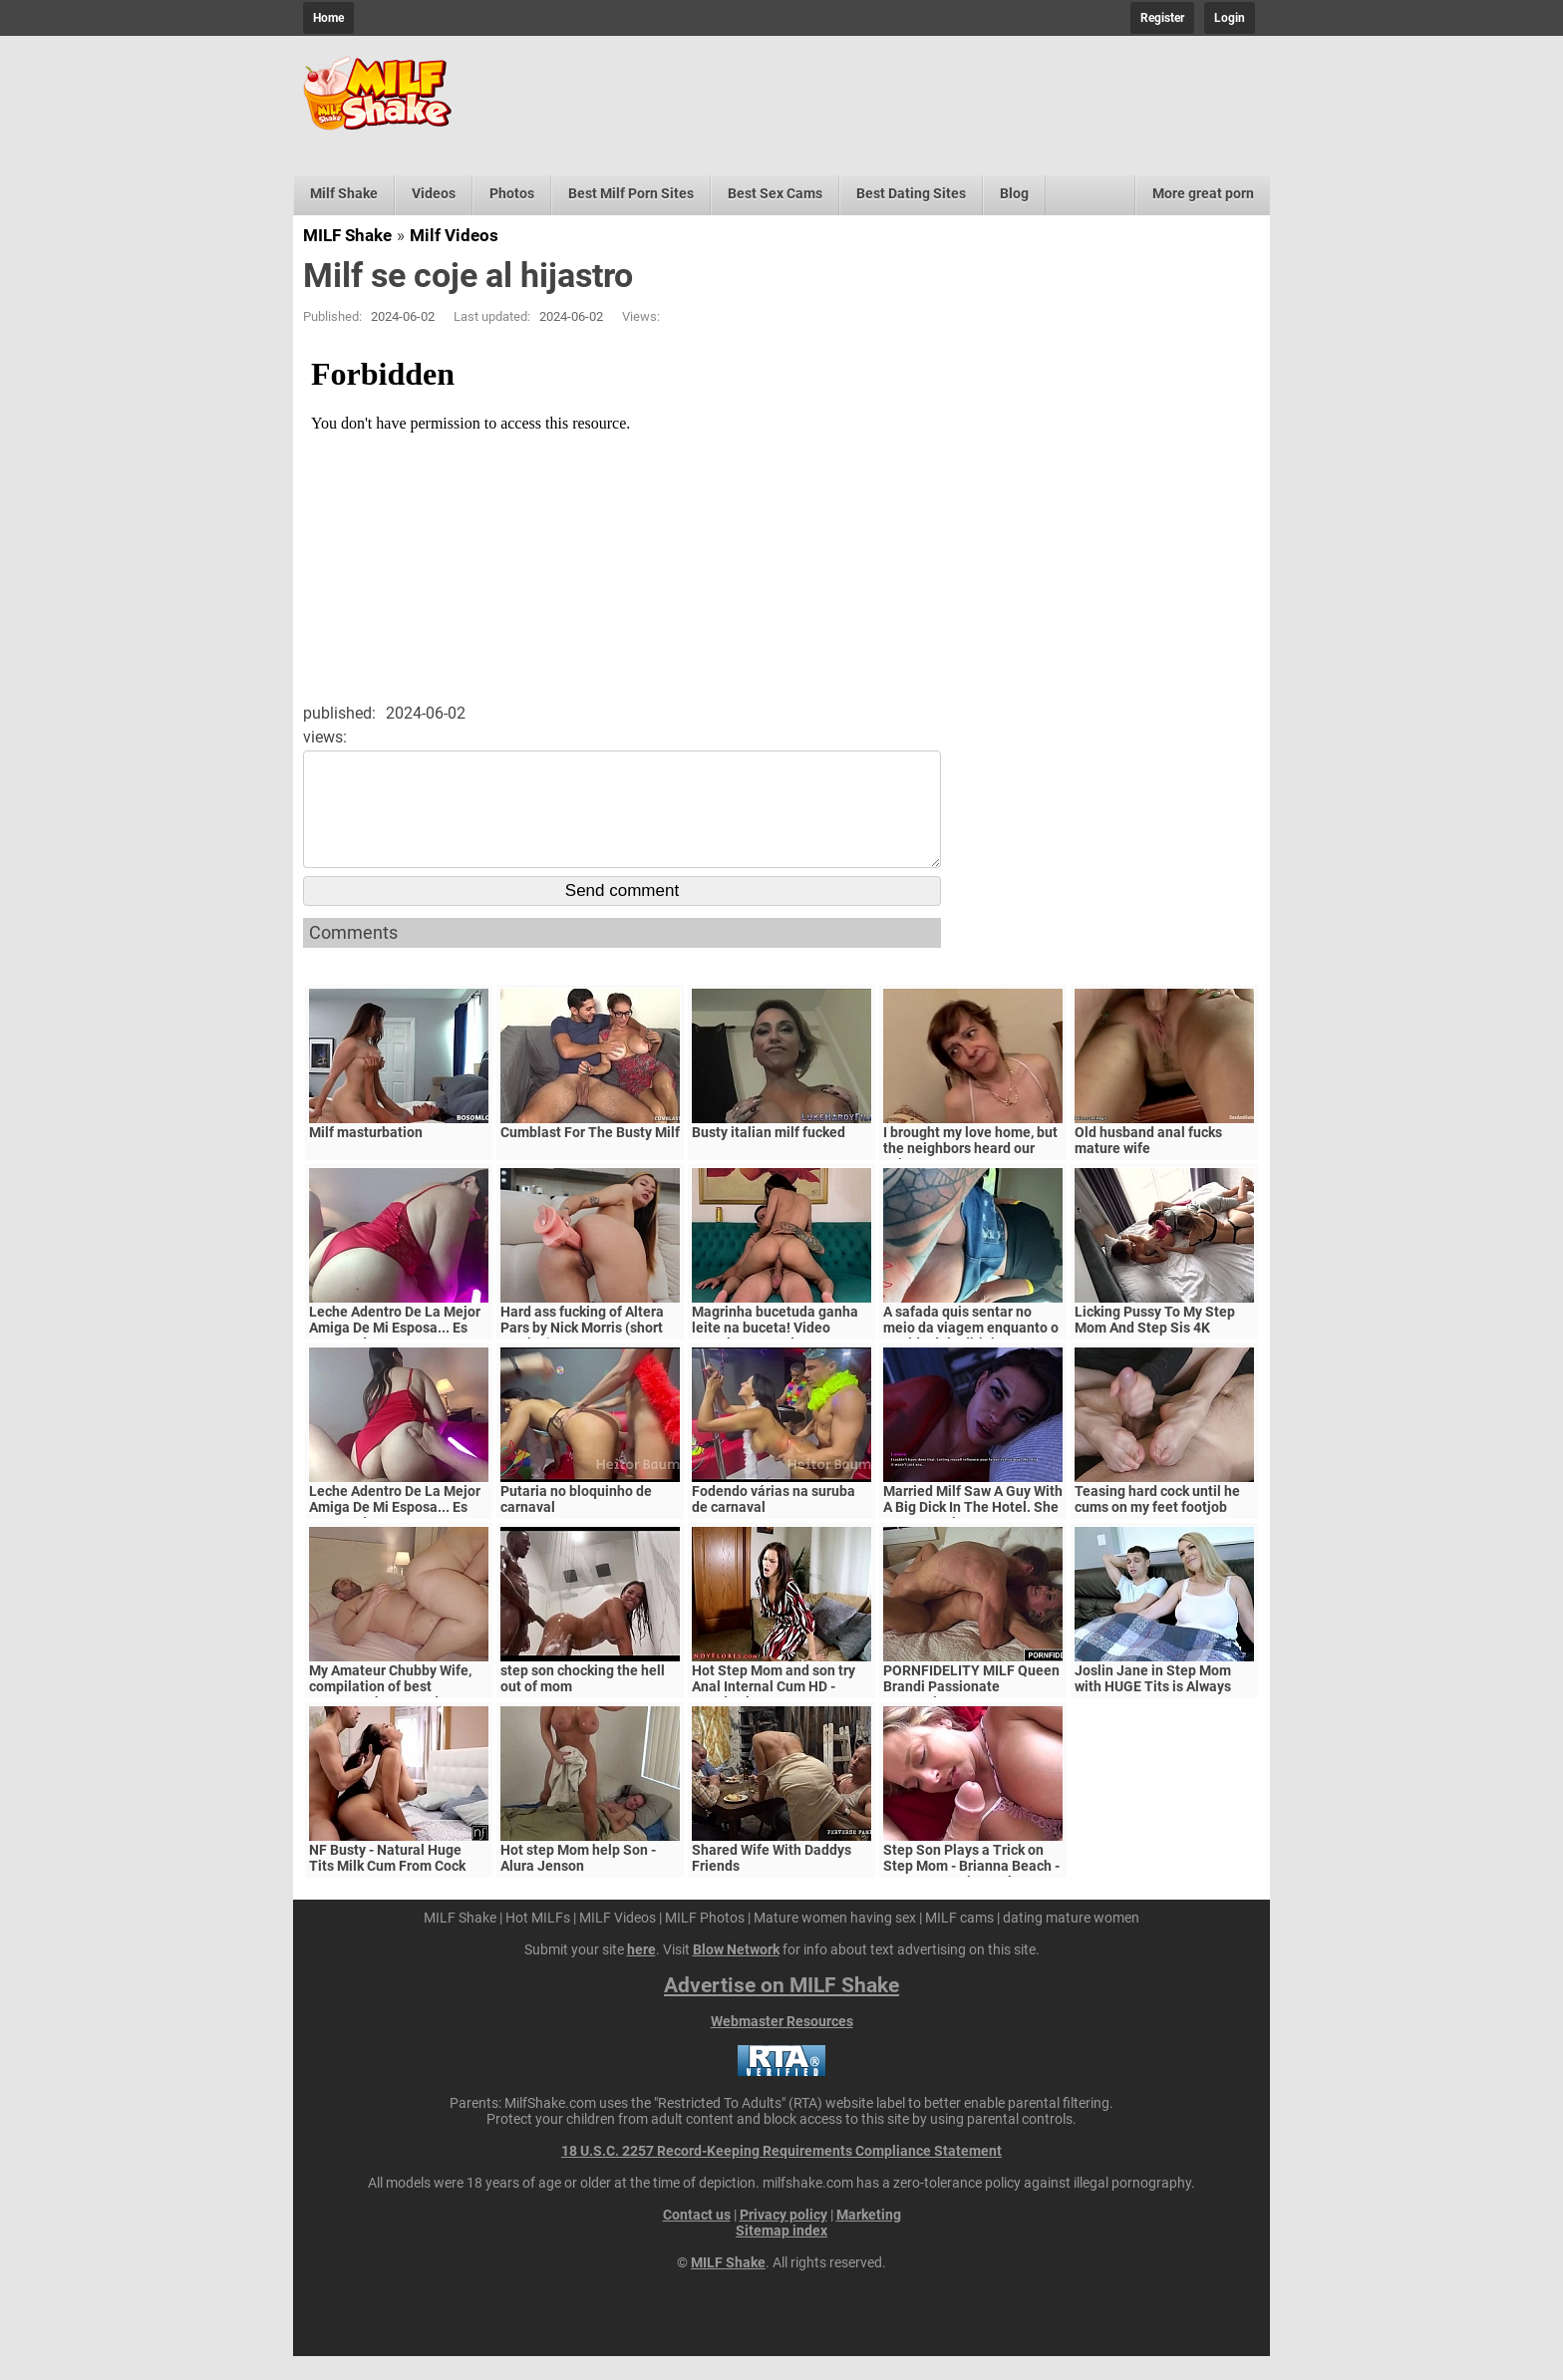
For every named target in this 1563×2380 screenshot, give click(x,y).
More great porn (1203, 193)
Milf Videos (454, 235)
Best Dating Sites (911, 193)
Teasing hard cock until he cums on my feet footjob (1157, 1523)
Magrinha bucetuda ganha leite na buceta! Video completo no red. (775, 1351)
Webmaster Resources (782, 2045)
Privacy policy (783, 2238)
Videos (434, 193)
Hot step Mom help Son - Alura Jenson (578, 1882)
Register (1162, 18)
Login (1229, 18)
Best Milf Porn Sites (631, 193)
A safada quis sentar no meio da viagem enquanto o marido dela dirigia (971, 1351)
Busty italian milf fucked (768, 1156)
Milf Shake (344, 193)
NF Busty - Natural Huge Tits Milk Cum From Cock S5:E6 (387, 1890)
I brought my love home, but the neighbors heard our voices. (970, 1172)
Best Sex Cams (775, 193)
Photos (511, 193)
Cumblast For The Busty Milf (590, 1156)
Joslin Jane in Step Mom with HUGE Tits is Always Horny (1153, 1710)
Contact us (697, 2238)
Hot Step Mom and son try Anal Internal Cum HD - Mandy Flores (773, 1710)
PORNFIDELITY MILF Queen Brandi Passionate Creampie (971, 1710)
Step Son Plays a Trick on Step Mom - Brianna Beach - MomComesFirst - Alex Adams (971, 1898)
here (641, 1973)
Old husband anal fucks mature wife (1148, 1164)
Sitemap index (781, 2254)
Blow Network (736, 1973)
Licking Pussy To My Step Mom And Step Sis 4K (1155, 1343)
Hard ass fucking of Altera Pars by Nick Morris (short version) (582, 1351)
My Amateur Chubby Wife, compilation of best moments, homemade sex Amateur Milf (390, 1718)
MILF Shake (347, 235)
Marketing (868, 2238)
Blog (1014, 193)
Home (328, 18)
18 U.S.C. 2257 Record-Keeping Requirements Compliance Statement (781, 2175)
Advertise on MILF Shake (781, 2009)
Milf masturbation (366, 1156)
